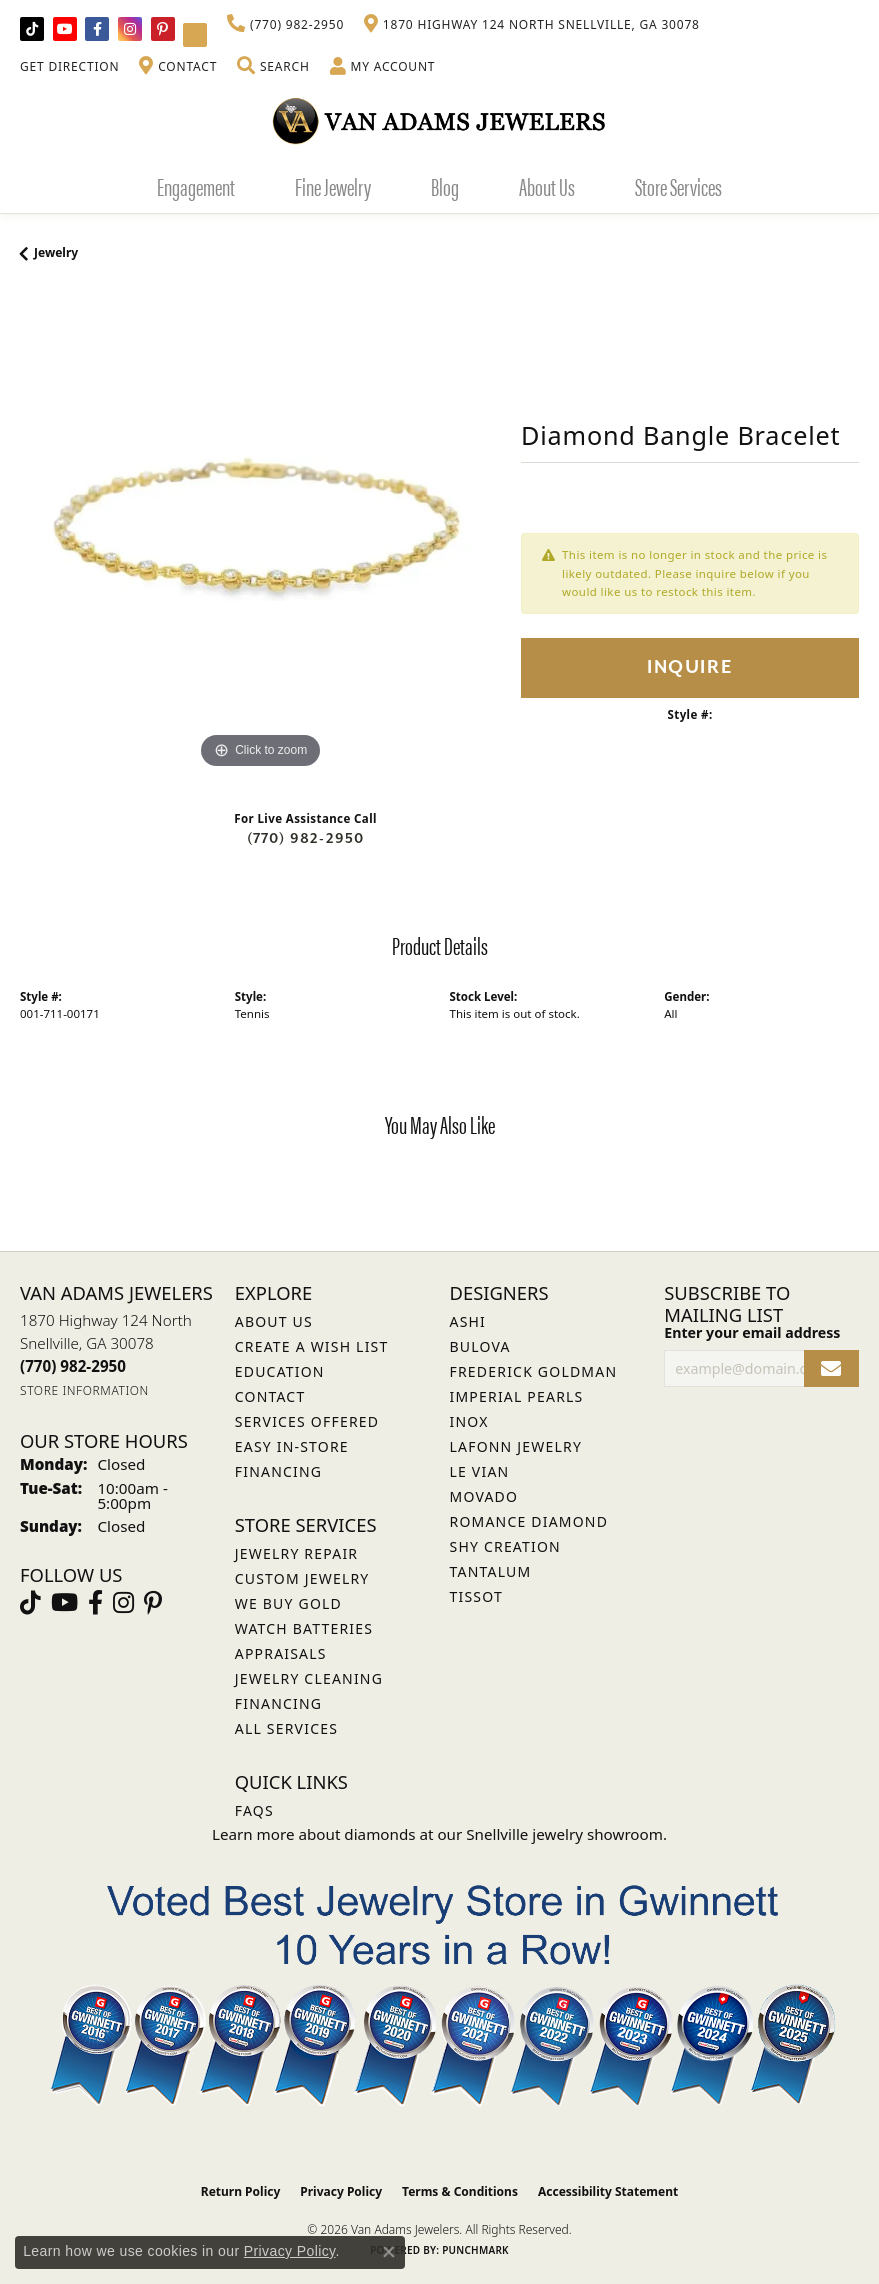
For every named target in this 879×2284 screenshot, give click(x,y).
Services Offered (307, 1421)
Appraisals (281, 1653)
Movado (484, 1496)
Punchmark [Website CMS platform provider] (475, 2250)
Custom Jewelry (302, 1578)
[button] (273, 67)
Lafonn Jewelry (516, 1446)
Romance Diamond (529, 1521)
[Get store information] (84, 1390)
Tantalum (491, 1571)
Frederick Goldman (534, 1371)
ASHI (468, 1321)
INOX (469, 1421)
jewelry (56, 252)
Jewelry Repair (296, 1553)
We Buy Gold (288, 1603)
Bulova (480, 1346)
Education (280, 1371)
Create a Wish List (312, 1346)
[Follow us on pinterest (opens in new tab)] (163, 29)
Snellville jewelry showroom (564, 1834)
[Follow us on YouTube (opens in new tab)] (65, 29)
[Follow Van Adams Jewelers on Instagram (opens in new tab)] (130, 29)
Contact (270, 1396)
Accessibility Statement (608, 2191)
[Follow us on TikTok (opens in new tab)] (32, 29)
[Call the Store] (73, 1366)
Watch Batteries (304, 1628)
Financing (278, 1703)
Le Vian (480, 1471)
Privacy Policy (341, 2191)
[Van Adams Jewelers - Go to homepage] (440, 120)
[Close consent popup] (389, 2252)
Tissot (476, 1596)
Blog (445, 186)
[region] (260, 533)
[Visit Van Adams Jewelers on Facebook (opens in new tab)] (97, 29)
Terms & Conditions (460, 2191)
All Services (286, 1728)
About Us (547, 186)
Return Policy (241, 2191)
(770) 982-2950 (306, 838)
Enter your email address (752, 1332)
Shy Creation (505, 1546)
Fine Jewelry (333, 186)
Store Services (678, 186)
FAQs (254, 1810)
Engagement (196, 186)
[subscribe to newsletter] (831, 1368)
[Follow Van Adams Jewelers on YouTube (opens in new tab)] (195, 35)
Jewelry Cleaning (309, 1678)
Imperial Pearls (517, 1396)
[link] (285, 25)
